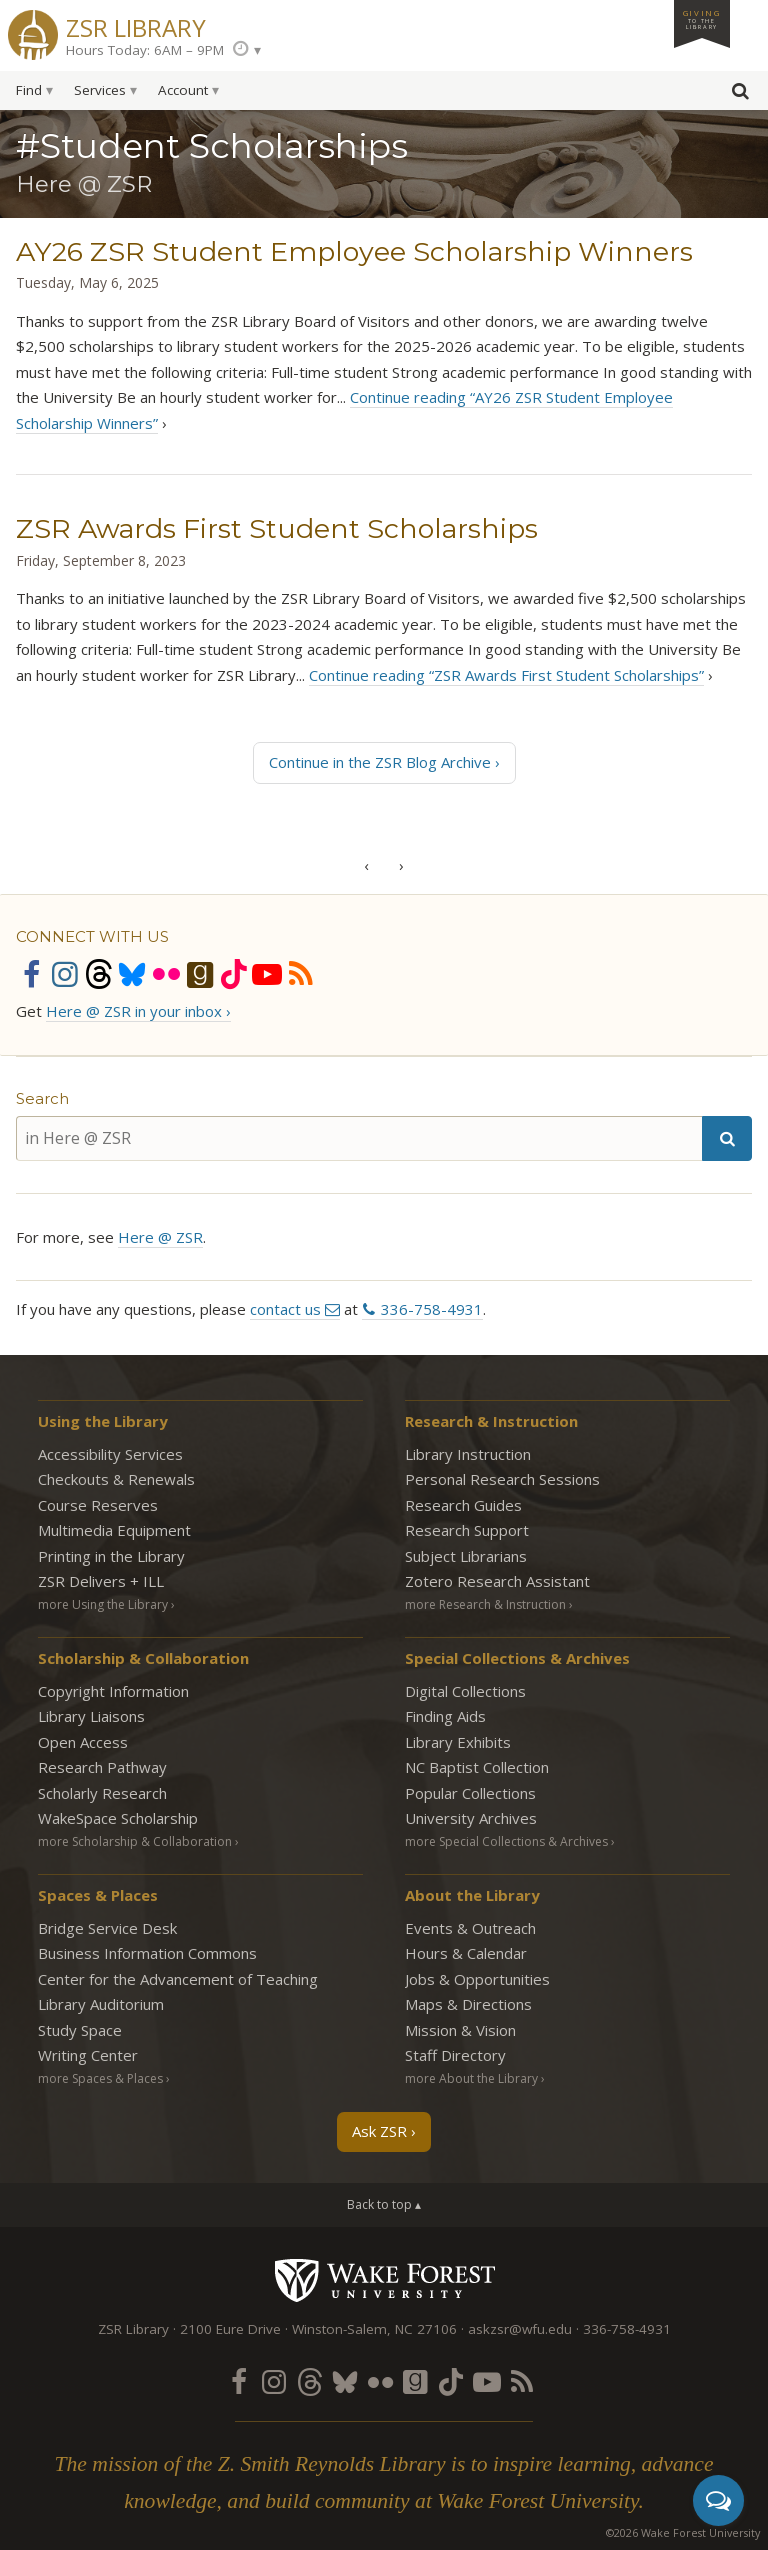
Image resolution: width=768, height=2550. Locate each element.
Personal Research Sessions (502, 1479)
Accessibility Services (110, 1454)
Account (183, 90)
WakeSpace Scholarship (118, 1818)
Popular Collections (470, 1793)
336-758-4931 (432, 1309)
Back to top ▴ (384, 2204)
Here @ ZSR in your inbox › (138, 1011)
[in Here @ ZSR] (359, 1138)
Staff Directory (455, 2055)
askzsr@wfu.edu (520, 2329)
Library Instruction (468, 1454)
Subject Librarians (466, 1556)
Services (100, 90)
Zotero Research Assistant (497, 1581)
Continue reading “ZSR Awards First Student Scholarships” (506, 675)
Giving (702, 19)
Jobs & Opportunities (477, 1979)
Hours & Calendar (466, 1953)
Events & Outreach (470, 1928)
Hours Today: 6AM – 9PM (145, 50)
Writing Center (88, 2055)
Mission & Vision (460, 2030)
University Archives (471, 1818)
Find (29, 90)
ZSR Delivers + (101, 1581)
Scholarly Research (102, 1793)
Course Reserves (98, 1505)
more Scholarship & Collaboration (135, 1841)
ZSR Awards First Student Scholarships (277, 528)
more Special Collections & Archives (506, 1841)
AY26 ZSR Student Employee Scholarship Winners (354, 251)
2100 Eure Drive (230, 2329)
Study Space (80, 2030)
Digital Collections (465, 1691)
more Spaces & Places (100, 2078)
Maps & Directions (468, 2004)
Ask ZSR (379, 2131)
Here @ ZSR (160, 1237)
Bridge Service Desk (107, 1928)
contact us (285, 1309)
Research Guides (463, 1505)
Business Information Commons (147, 1953)
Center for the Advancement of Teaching (178, 1979)
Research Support (467, 1530)
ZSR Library (136, 25)
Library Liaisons (91, 1716)
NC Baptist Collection (477, 1767)
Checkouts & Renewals (116, 1479)
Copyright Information (113, 1691)
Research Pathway (102, 1767)
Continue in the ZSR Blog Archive (380, 762)
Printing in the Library (111, 1556)
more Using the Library (103, 1604)
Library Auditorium (101, 2004)
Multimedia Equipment (114, 1530)
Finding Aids (445, 1716)
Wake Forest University (384, 2280)
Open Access (83, 1742)
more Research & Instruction (485, 1604)
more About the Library (471, 2078)
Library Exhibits (458, 1742)
